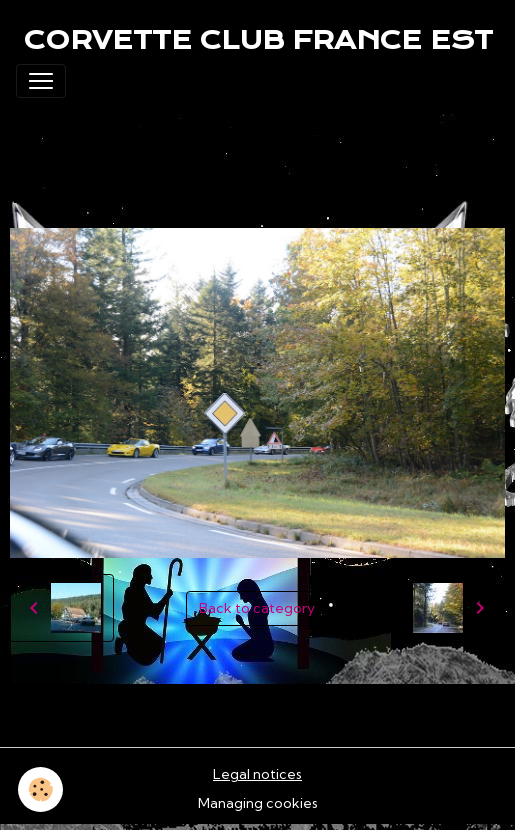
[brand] (258, 40)
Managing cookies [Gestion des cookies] (258, 803)
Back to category (257, 608)
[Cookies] (40, 789)
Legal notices (257, 774)
